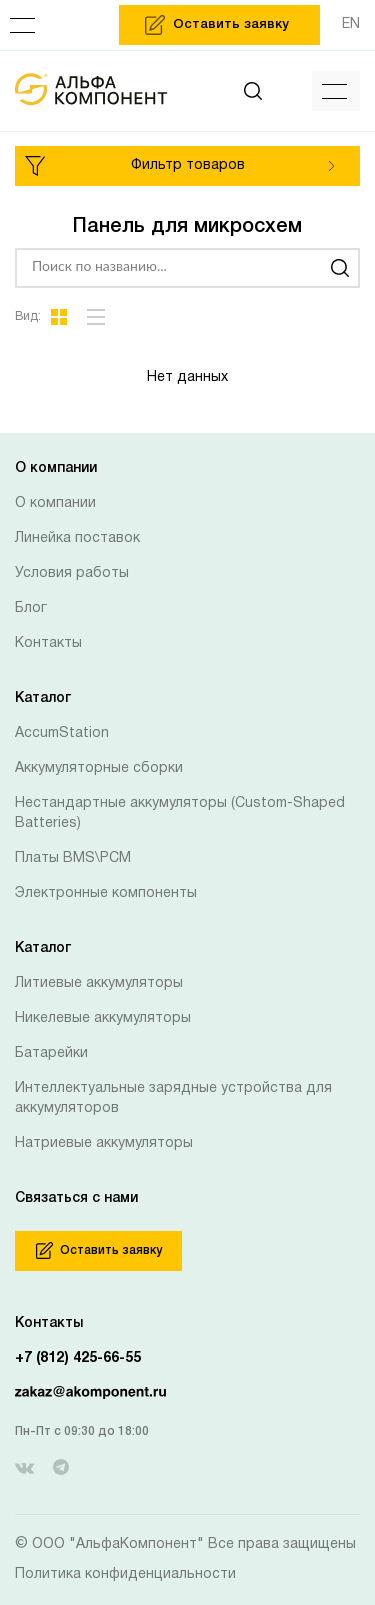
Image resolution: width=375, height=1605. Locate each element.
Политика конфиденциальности (125, 1574)
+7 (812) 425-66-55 (78, 1358)
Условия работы (72, 573)
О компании (55, 503)
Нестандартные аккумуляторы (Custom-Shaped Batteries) (180, 813)
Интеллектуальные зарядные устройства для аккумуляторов (173, 1098)
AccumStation (62, 733)
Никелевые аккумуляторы (103, 1018)
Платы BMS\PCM (73, 858)
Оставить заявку (99, 1250)
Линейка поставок (77, 538)
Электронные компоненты (106, 893)
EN (351, 24)
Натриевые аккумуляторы (104, 1143)
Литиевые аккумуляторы (99, 983)
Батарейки (51, 1053)
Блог (31, 608)
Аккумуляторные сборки (99, 768)
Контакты (48, 643)
